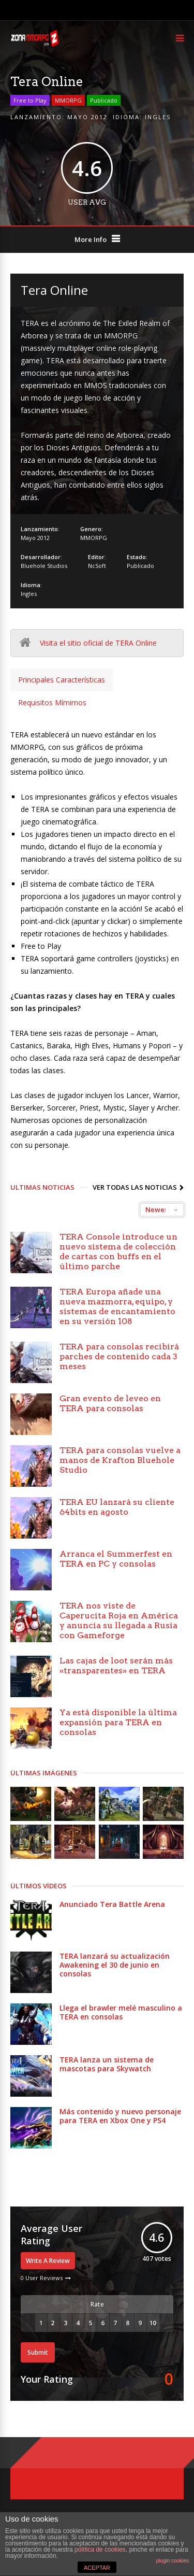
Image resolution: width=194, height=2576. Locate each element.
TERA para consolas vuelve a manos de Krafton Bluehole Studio (120, 1460)
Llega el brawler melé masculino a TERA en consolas (120, 2012)
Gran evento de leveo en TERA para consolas (110, 1403)
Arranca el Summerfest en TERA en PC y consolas (115, 1559)
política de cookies (100, 2549)
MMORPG (68, 100)
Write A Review (48, 2260)
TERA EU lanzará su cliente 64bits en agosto (116, 1507)
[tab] (61, 679)
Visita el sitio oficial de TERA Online (98, 643)
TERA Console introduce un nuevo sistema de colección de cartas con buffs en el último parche (118, 1251)
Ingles (158, 117)
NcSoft (97, 566)
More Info (90, 239)
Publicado (103, 100)
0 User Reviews (42, 2278)
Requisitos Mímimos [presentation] (52, 702)
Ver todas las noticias (135, 1187)
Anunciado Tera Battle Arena (112, 1904)
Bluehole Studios (44, 566)
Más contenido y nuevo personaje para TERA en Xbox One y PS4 (120, 2116)
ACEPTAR (97, 2568)
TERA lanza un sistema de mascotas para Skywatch (106, 2064)
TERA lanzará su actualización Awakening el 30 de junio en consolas (114, 1965)
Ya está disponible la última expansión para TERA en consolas (118, 1722)
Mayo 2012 (87, 117)
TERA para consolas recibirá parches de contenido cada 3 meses (119, 1356)
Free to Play (30, 100)
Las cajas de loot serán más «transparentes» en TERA (116, 1665)
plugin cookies (172, 2561)
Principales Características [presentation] (61, 680)
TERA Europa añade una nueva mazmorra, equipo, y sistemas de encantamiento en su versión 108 (117, 1306)
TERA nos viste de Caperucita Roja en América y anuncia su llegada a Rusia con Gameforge (118, 1620)
